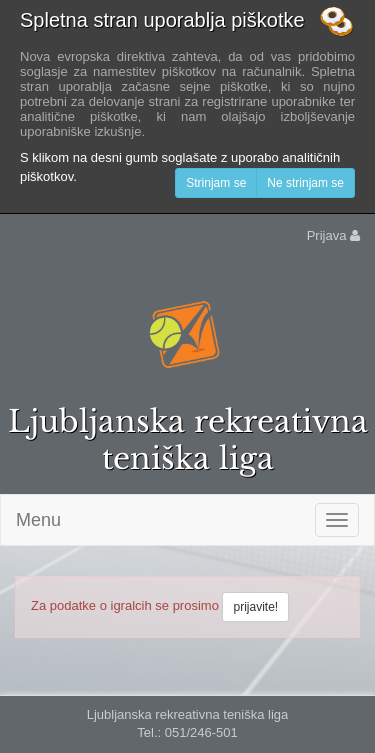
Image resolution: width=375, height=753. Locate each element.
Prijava (333, 235)
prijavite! (255, 607)
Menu (38, 520)
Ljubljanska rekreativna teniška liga (188, 440)
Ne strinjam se (305, 183)
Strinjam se (216, 183)
